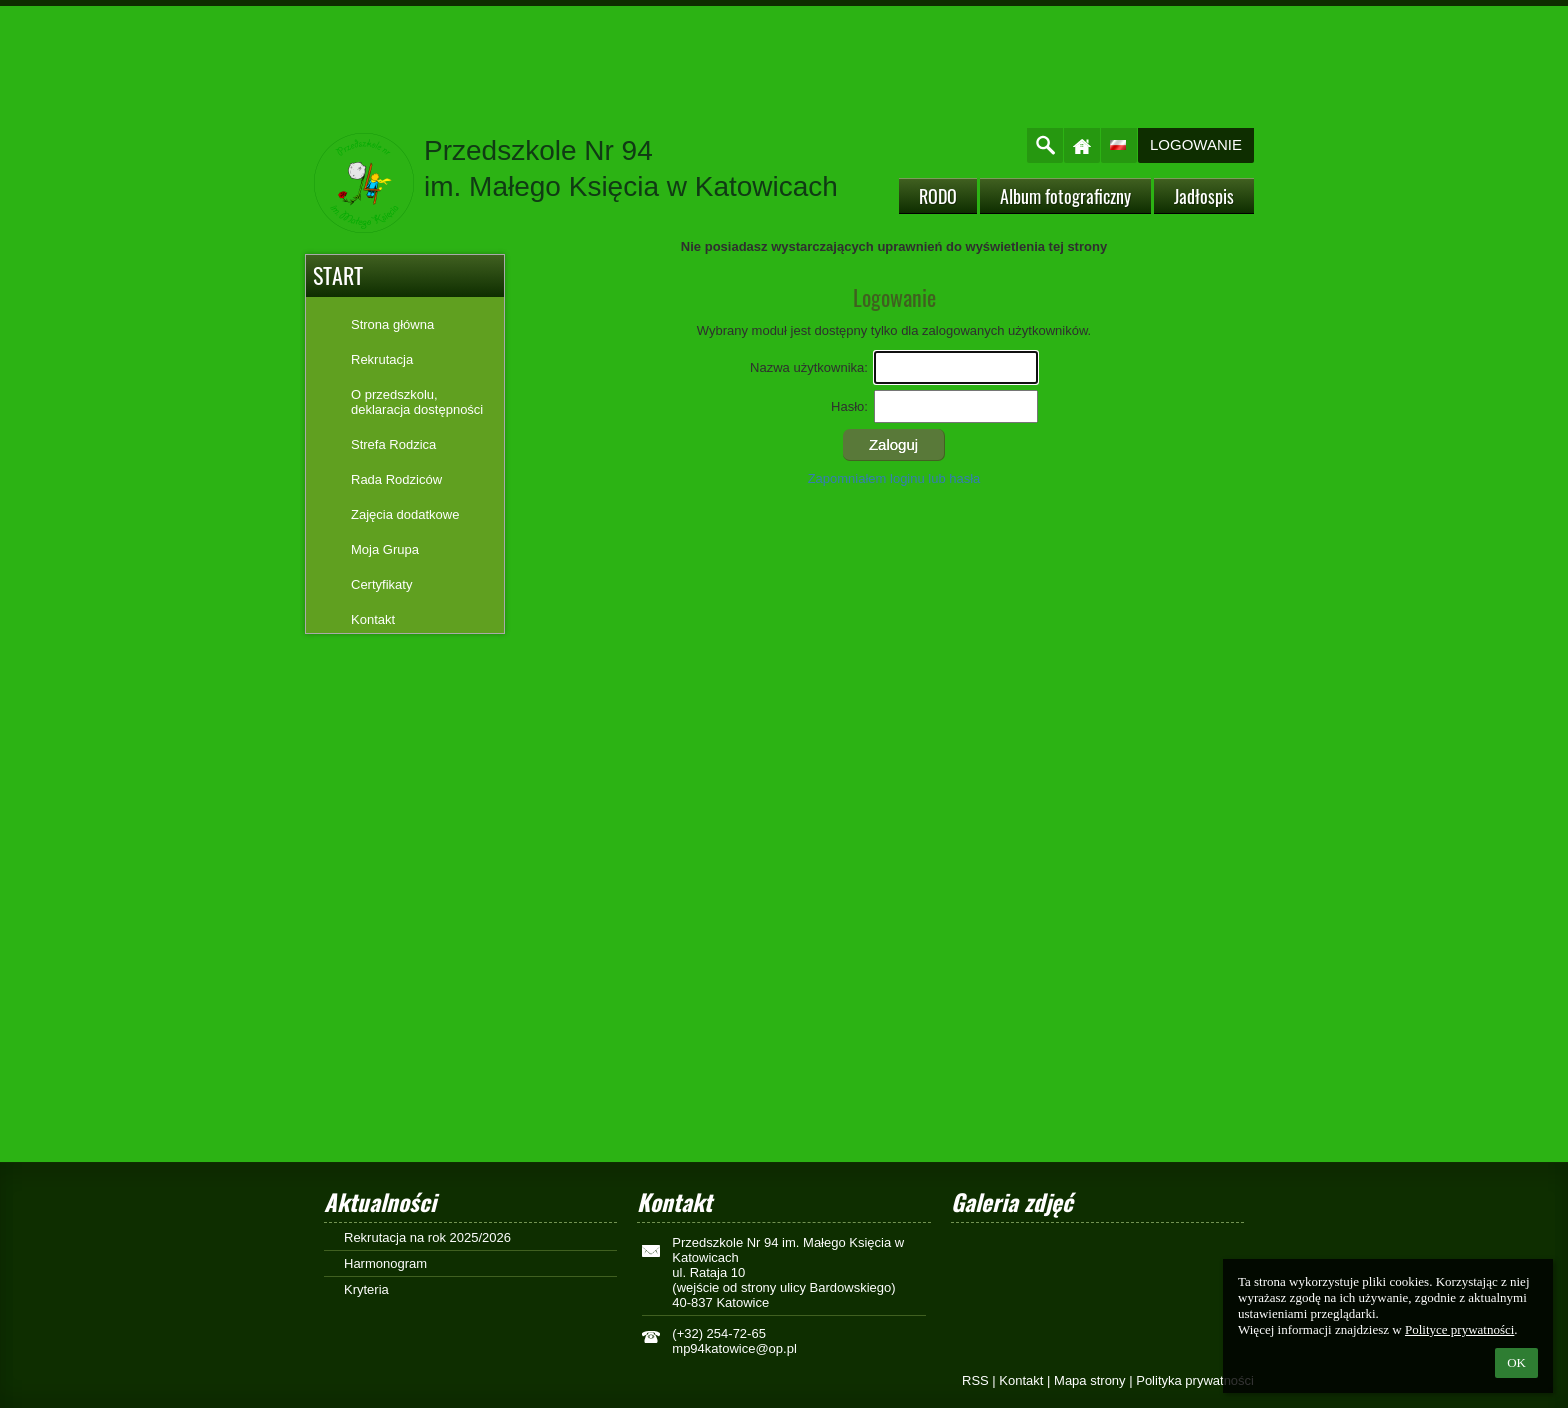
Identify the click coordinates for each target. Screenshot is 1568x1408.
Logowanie (1196, 144)
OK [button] (1516, 1362)
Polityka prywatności (1195, 1380)
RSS (975, 1380)
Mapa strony (1090, 1380)
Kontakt (1021, 1380)
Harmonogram (385, 1263)
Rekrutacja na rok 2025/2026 (427, 1237)
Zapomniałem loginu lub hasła (894, 478)
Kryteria (366, 1289)
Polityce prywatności (1459, 1329)
